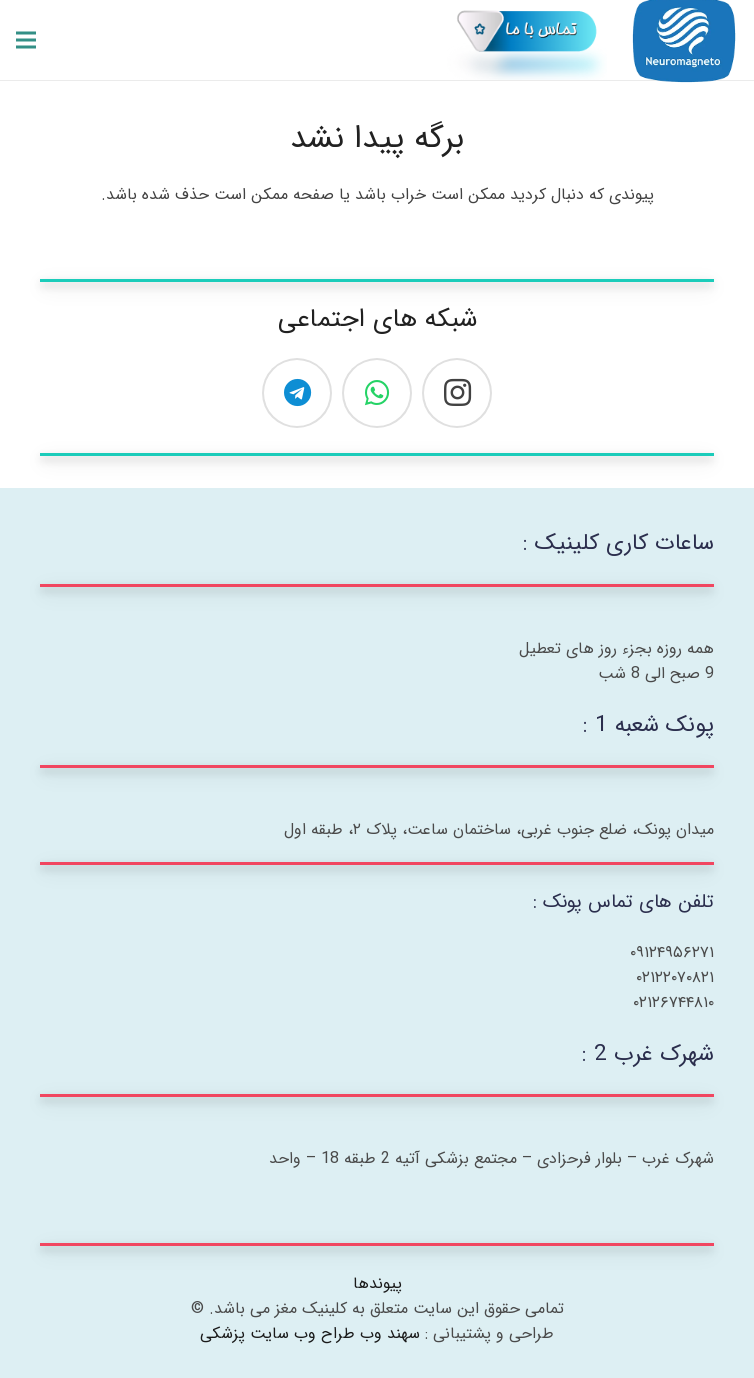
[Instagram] (457, 393)
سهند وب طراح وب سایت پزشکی (310, 1333)
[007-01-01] (527, 40)
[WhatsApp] (377, 393)
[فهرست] (26, 40)
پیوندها (377, 1283)
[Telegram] (297, 393)
